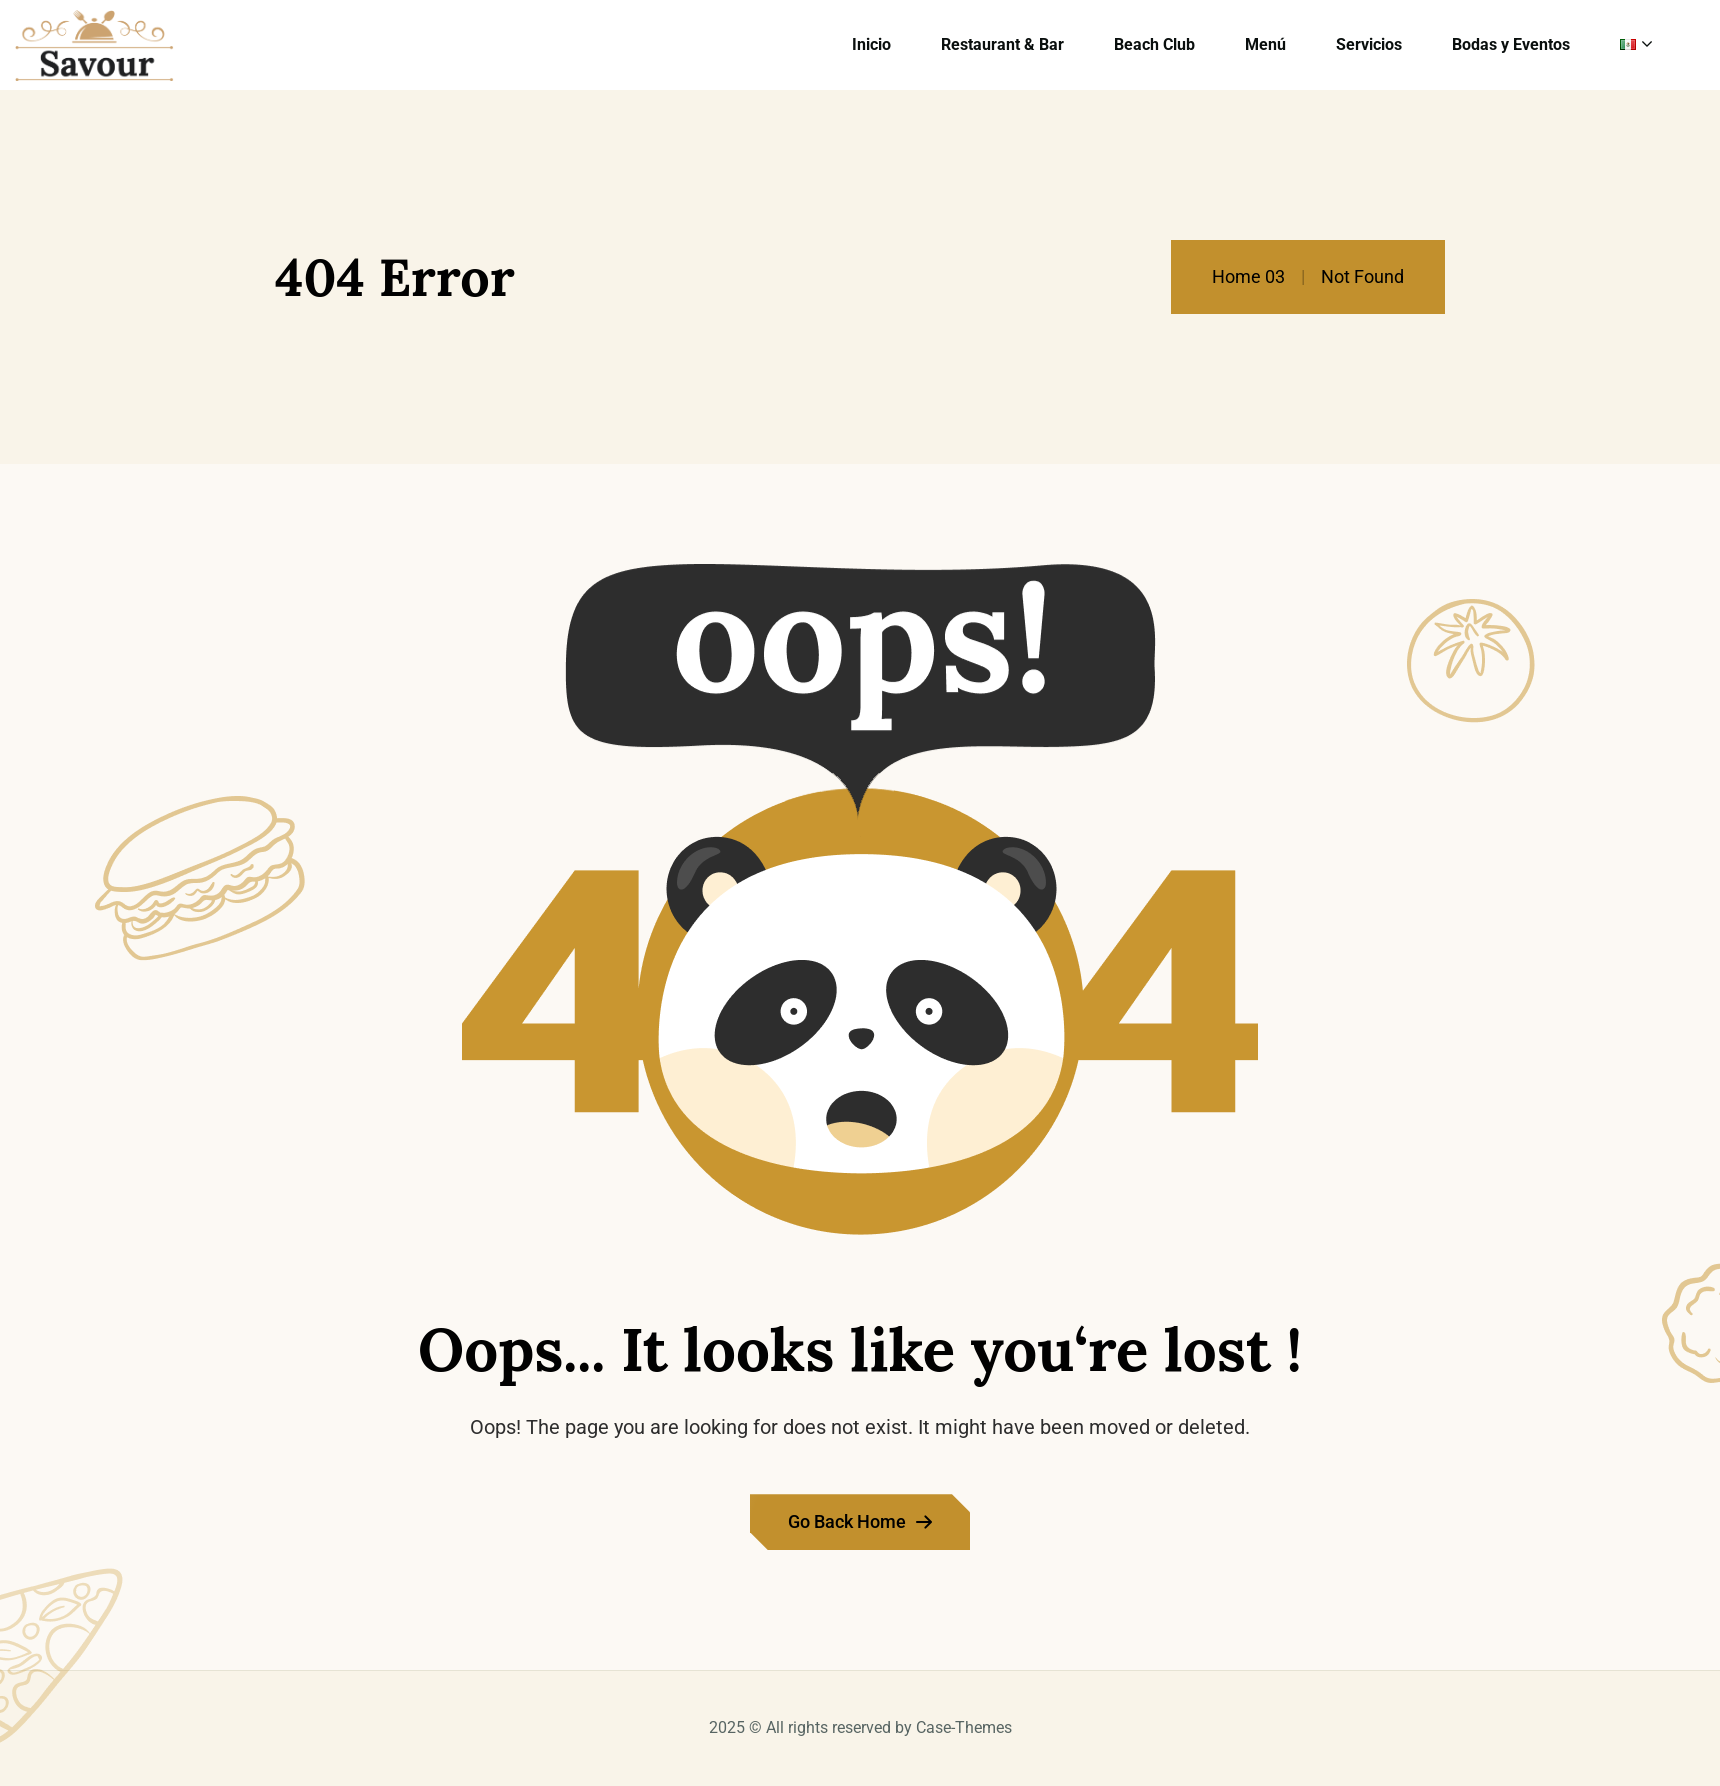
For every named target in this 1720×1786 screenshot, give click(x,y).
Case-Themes (964, 1727)
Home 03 (1248, 276)
